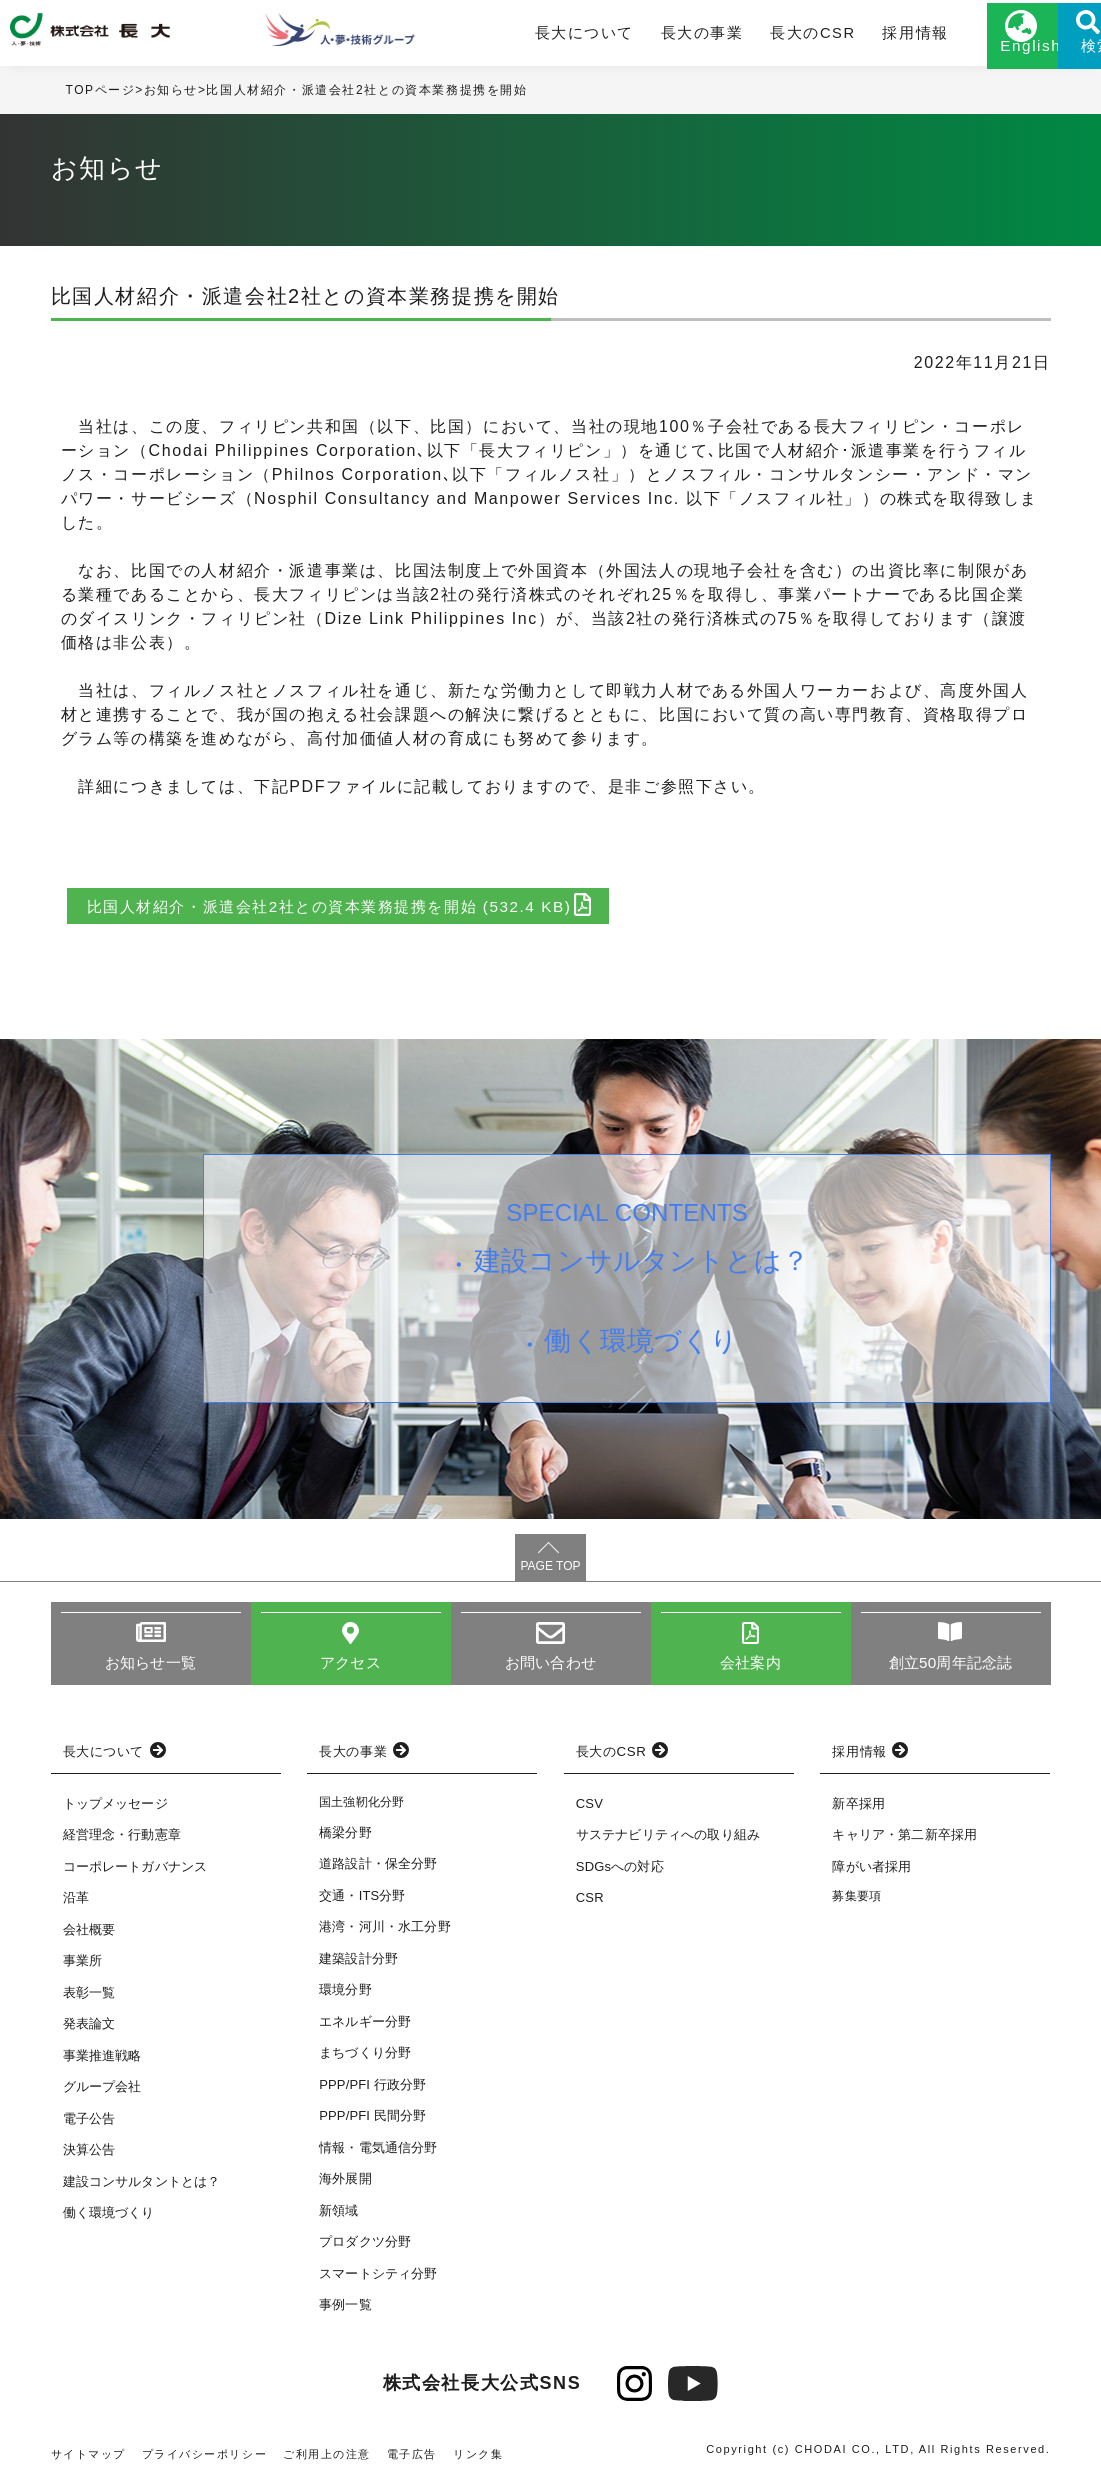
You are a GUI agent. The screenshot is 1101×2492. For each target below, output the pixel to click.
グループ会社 (102, 2096)
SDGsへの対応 (620, 1875)
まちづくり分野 (365, 2062)
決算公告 (89, 2159)
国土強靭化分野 (361, 1811)
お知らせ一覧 (150, 1671)
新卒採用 (858, 1812)
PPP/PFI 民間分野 (372, 2125)
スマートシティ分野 (378, 2283)
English (951, 57)
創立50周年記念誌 (950, 1671)
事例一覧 (345, 2314)
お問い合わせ (550, 1671)
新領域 (338, 2220)
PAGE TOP (550, 1574)
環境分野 (345, 1999)
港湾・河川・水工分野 (385, 1936)
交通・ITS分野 (362, 1905)
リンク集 (480, 2464)
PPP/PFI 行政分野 (372, 2094)
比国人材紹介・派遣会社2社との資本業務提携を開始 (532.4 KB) (355, 913)
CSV (589, 1812)
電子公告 (89, 2127)
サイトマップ (89, 2464)
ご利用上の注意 (328, 2464)
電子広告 (413, 2464)
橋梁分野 (345, 1842)
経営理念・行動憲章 (122, 1844)
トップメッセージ (115, 1812)
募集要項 (856, 1906)
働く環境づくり (644, 1361)
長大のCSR (742, 37)
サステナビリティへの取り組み (668, 1844)
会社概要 (89, 1938)
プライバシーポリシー (205, 2464)
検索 (1050, 57)
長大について (538, 37)
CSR (590, 1907)
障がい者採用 (871, 1875)
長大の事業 (643, 37)
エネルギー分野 (365, 2031)
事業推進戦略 (102, 2064)
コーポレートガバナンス (135, 1875)
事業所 (82, 1970)
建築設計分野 (358, 1968)
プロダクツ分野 (365, 2251)
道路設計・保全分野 (378, 1873)
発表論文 (89, 2033)
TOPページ (101, 99)
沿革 (76, 1907)
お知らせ (171, 99)
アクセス (350, 1671)
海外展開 (345, 2188)
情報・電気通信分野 (378, 2157)
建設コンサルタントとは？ (644, 1273)
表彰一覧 (89, 2001)
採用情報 (835, 37)
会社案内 (750, 1671)
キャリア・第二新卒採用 (904, 1844)
